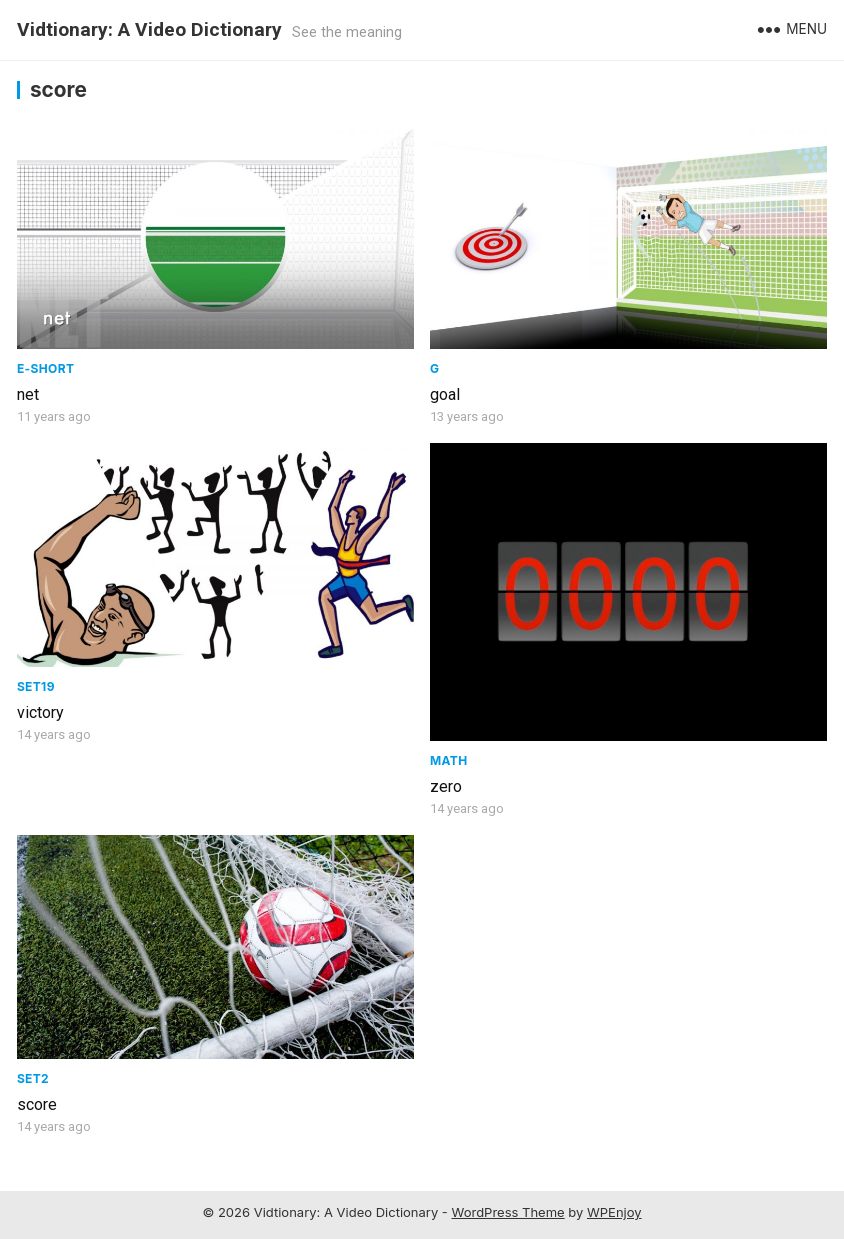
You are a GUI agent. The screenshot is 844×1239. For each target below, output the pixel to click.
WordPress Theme (508, 1212)
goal (445, 394)
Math (449, 760)
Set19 (36, 686)
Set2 (33, 1078)
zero (446, 786)
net (28, 394)
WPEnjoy (614, 1212)
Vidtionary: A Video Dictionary (149, 29)
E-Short (45, 368)
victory (40, 712)
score (37, 1104)
